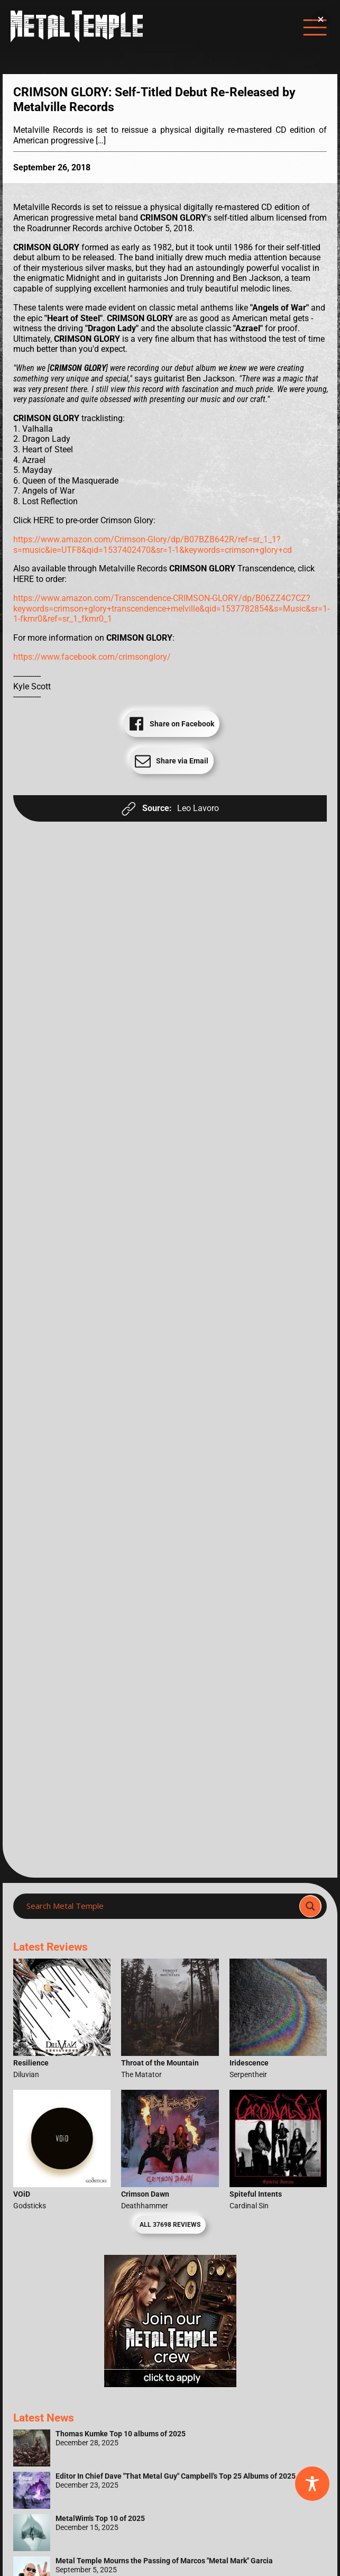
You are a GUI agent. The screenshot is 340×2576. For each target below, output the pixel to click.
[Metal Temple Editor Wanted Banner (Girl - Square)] (170, 2384)
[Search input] (159, 1906)
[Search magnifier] (310, 1906)
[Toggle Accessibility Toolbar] (312, 2483)
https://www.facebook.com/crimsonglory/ (92, 657)
